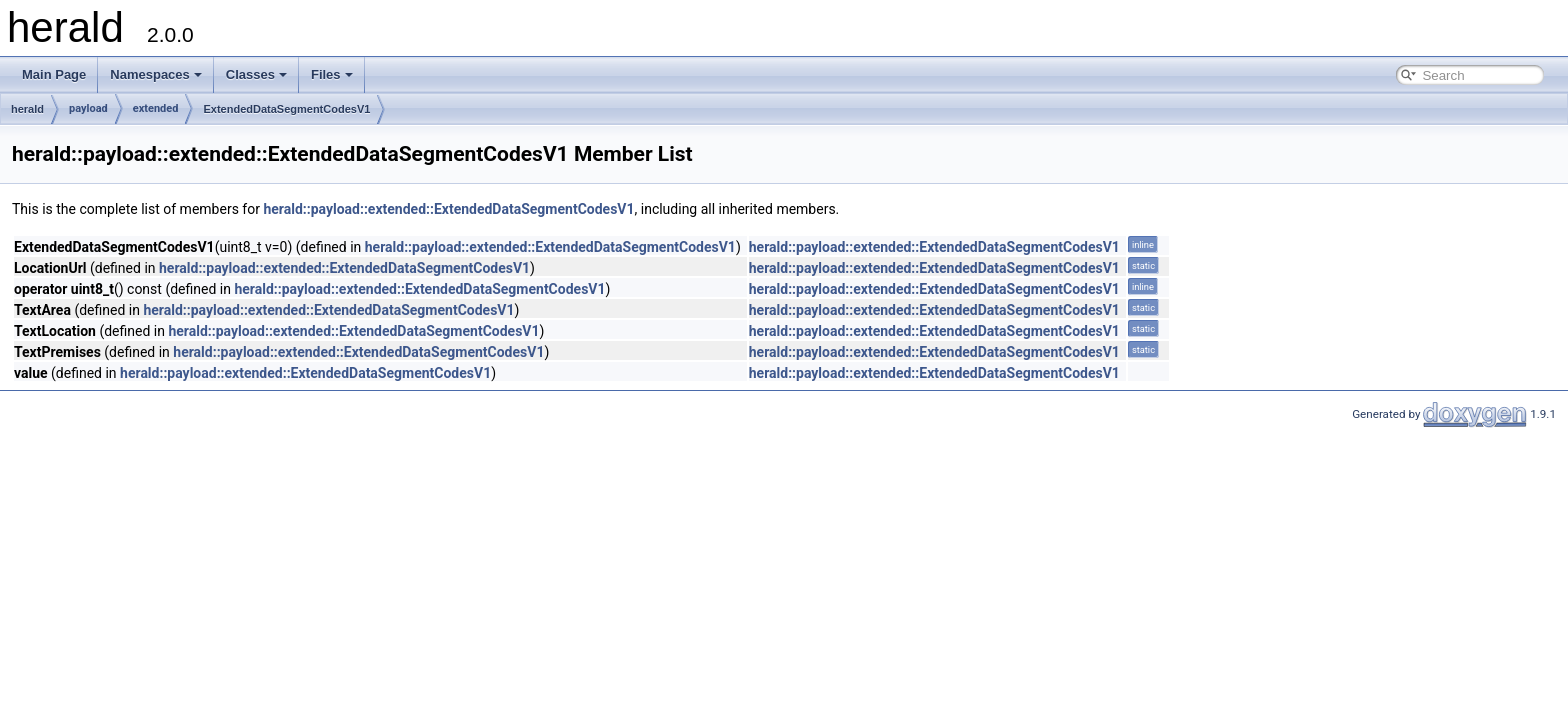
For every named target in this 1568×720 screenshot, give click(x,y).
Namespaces (156, 74)
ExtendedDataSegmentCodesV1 (286, 109)
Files (332, 74)
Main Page (54, 74)
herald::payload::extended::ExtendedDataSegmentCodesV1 (448, 209)
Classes (256, 74)
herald (27, 109)
